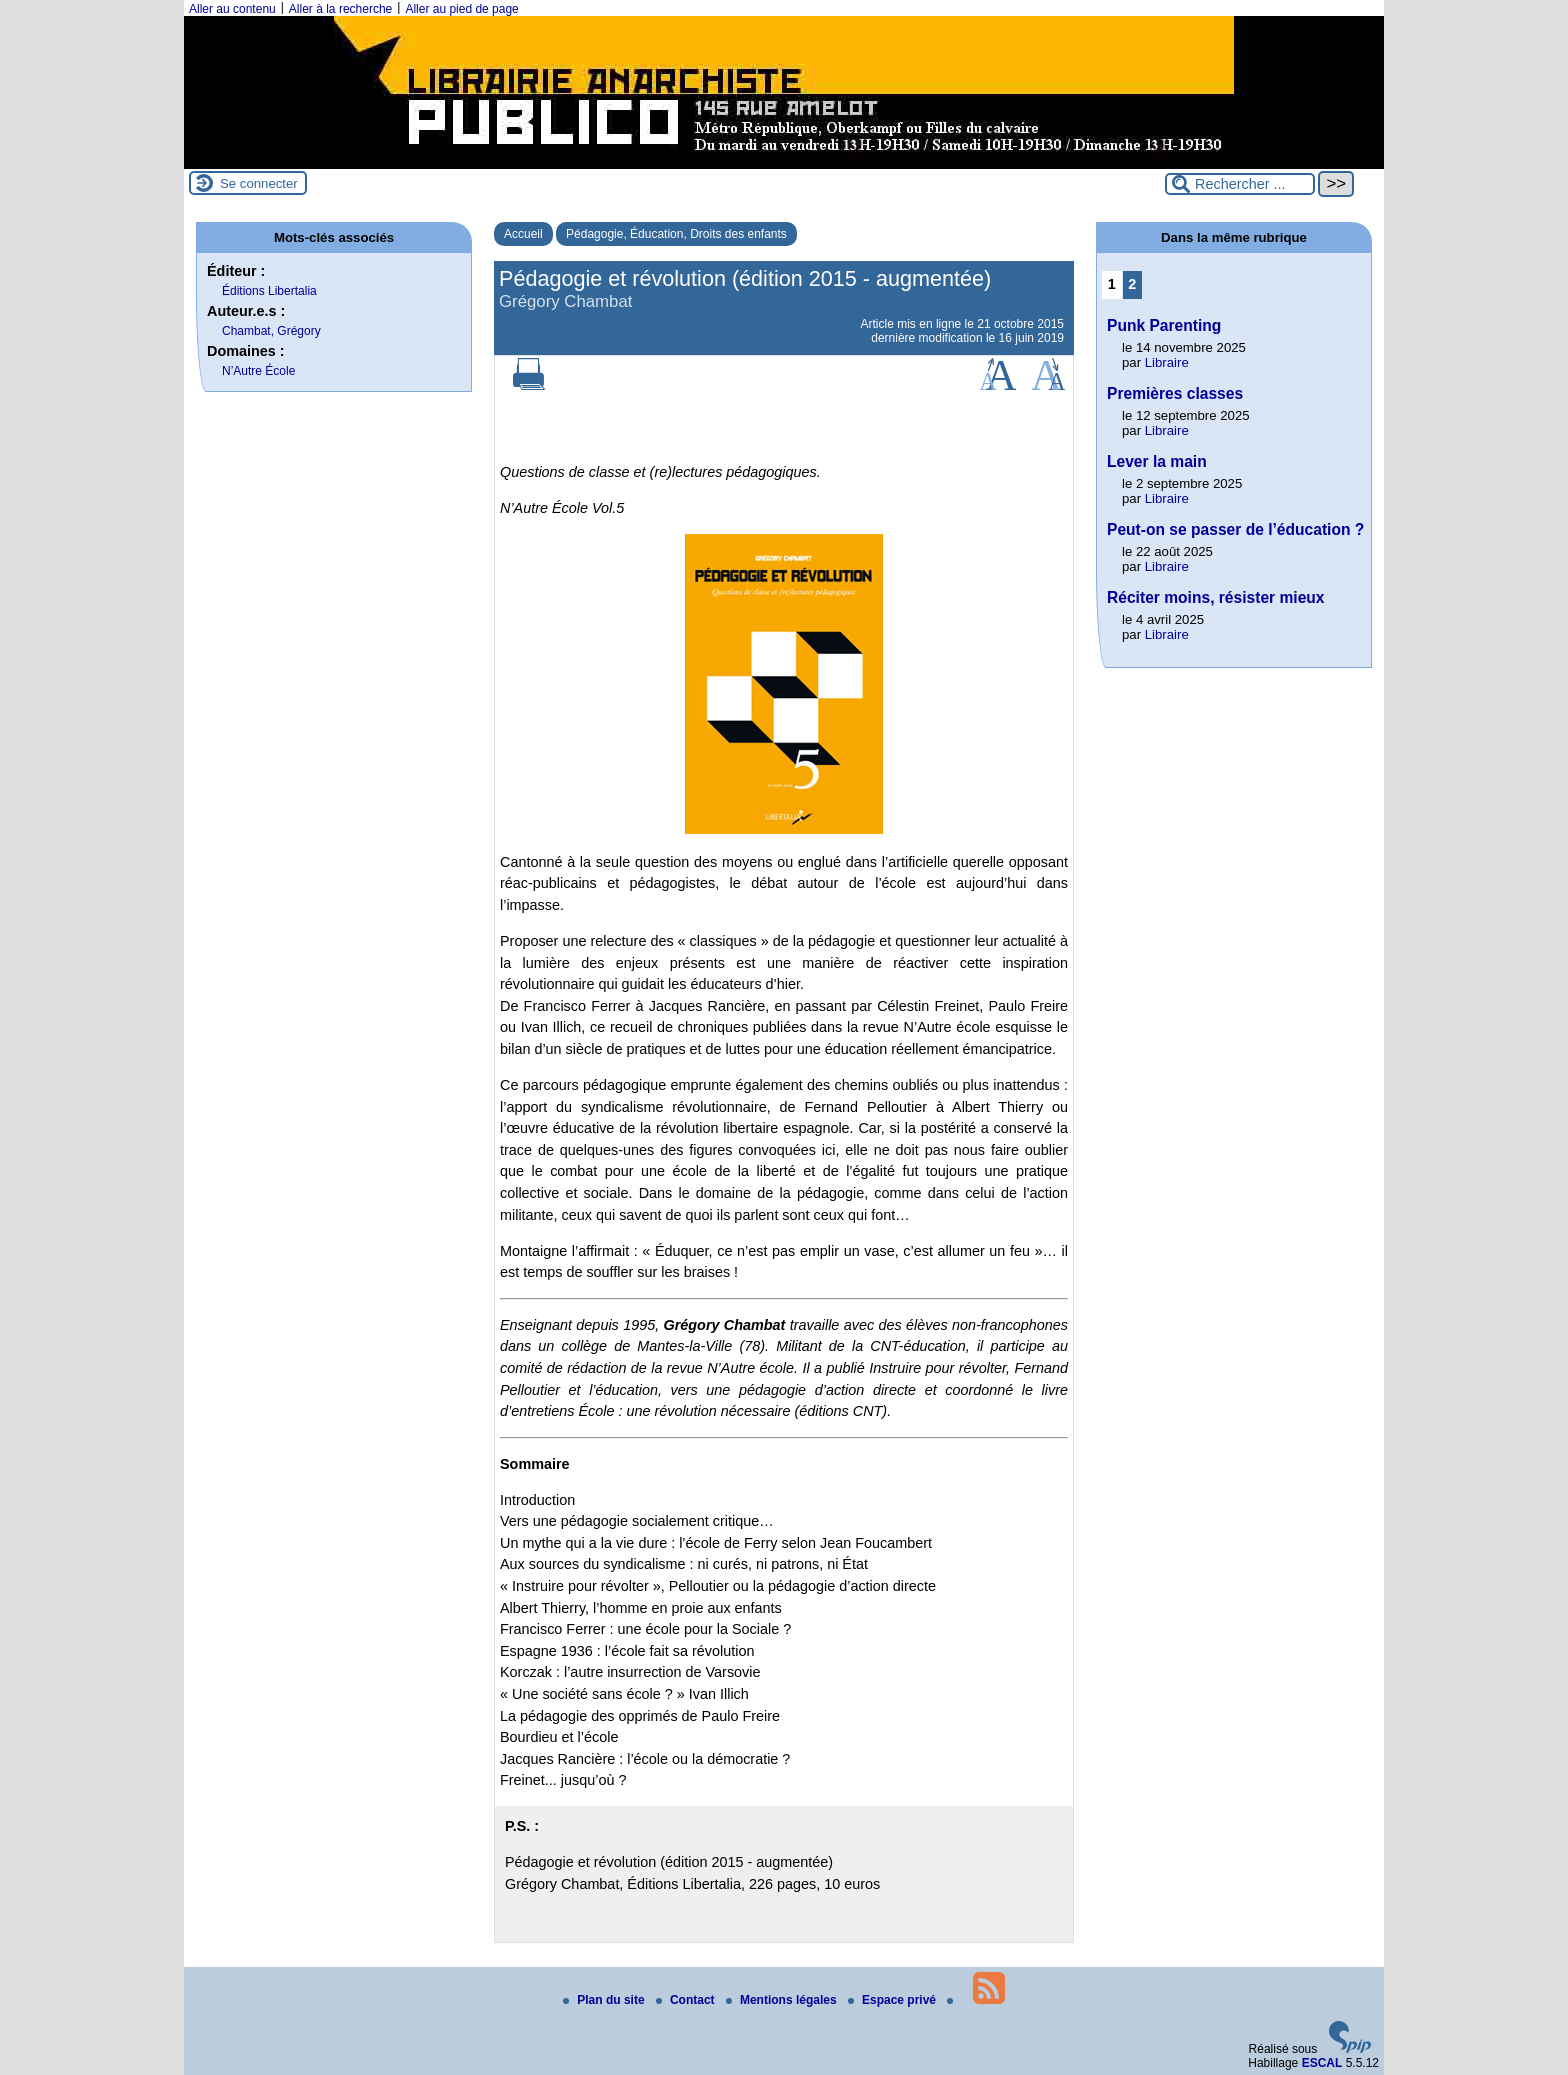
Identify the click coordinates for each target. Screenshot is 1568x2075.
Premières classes (1175, 393)
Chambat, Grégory (271, 331)
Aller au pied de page (461, 9)
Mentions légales (783, 2000)
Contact (687, 2000)
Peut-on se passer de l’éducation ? (1235, 529)
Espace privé (893, 2000)
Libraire (1167, 362)
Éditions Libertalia (269, 291)
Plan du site (605, 2000)
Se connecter (259, 183)
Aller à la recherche (340, 9)
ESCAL (1322, 2063)
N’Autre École (258, 371)
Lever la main (1157, 461)
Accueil (523, 234)
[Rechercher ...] (1240, 184)
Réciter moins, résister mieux (1216, 597)
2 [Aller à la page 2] (1132, 284)
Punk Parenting (1164, 325)
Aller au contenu (232, 9)
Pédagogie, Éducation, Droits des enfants (676, 234)
